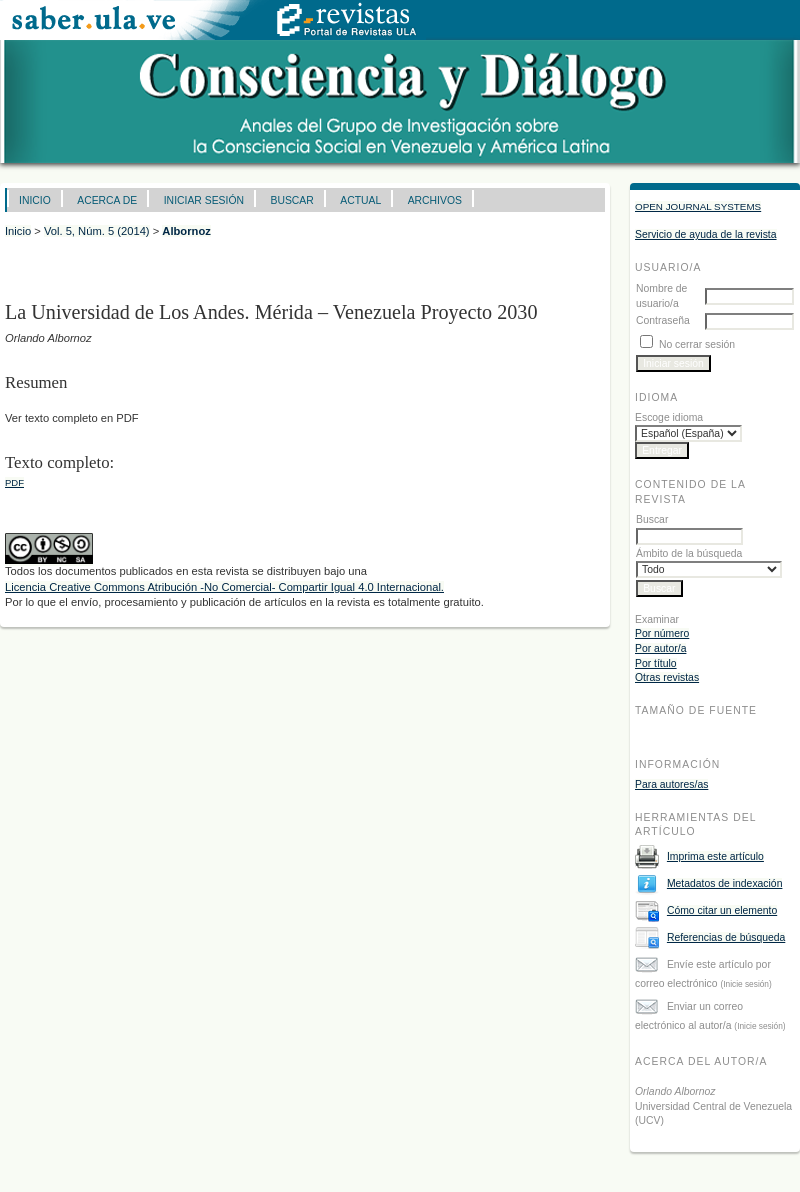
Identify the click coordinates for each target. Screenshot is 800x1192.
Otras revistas (667, 677)
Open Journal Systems (698, 206)
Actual (360, 200)
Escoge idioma (669, 417)
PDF (14, 482)
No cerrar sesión (697, 344)
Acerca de (107, 200)
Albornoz (186, 231)
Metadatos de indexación (725, 883)
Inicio (35, 200)
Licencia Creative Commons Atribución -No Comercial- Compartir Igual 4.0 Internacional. (224, 587)
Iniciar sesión (204, 200)
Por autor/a (660, 648)
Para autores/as (671, 784)
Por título (656, 663)
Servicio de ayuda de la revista (706, 234)
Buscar (291, 200)
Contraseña (663, 320)
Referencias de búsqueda (726, 937)
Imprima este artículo (715, 856)
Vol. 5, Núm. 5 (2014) (97, 231)
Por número (662, 633)
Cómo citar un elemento (722, 910)
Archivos (435, 200)
